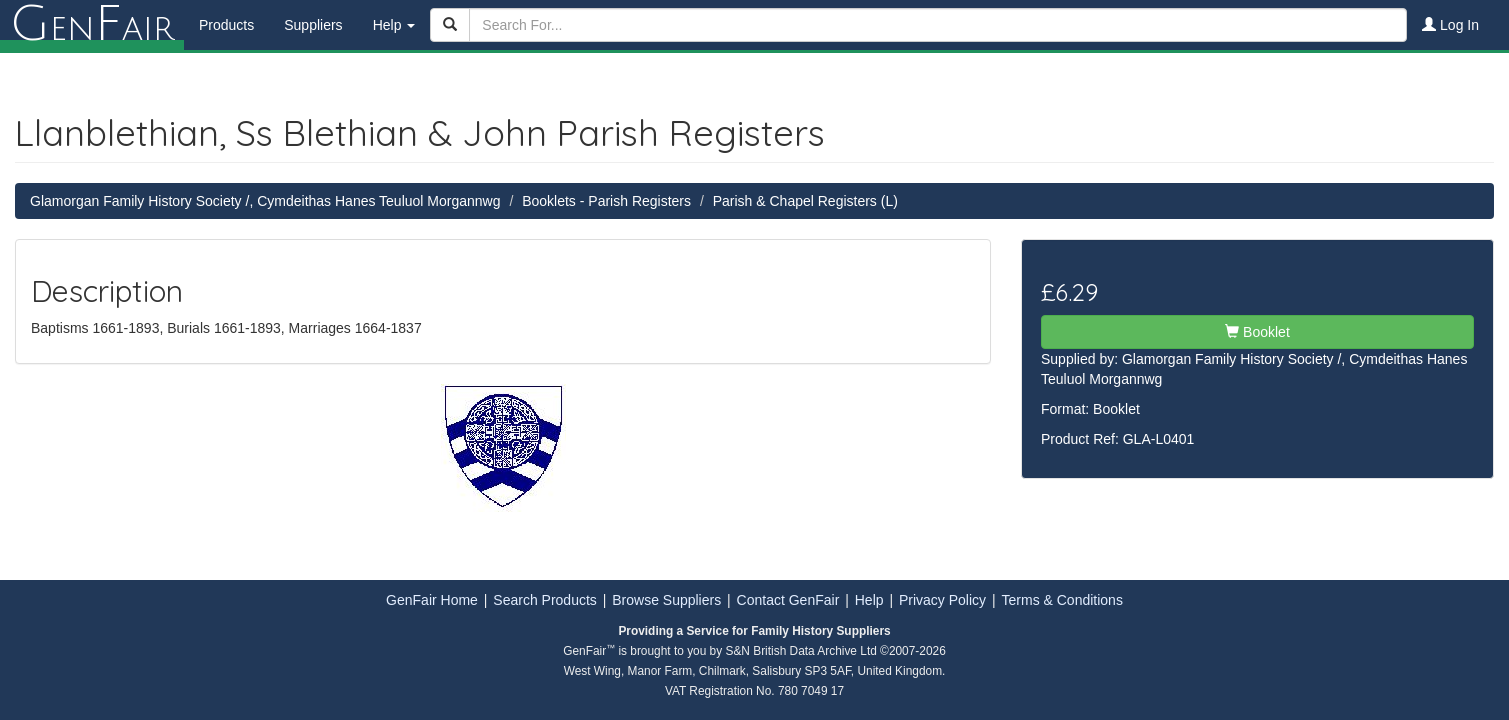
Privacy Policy (942, 600)
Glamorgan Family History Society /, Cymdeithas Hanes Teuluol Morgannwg (265, 201)
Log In (1450, 25)
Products (226, 25)
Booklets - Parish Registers (606, 201)
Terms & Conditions (1062, 600)
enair (92, 25)
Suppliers (313, 25)
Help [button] (394, 25)
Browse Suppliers (666, 600)
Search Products (545, 600)
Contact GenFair (788, 600)
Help (869, 600)
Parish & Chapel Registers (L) (805, 201)
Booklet (1257, 332)
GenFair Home (432, 600)
